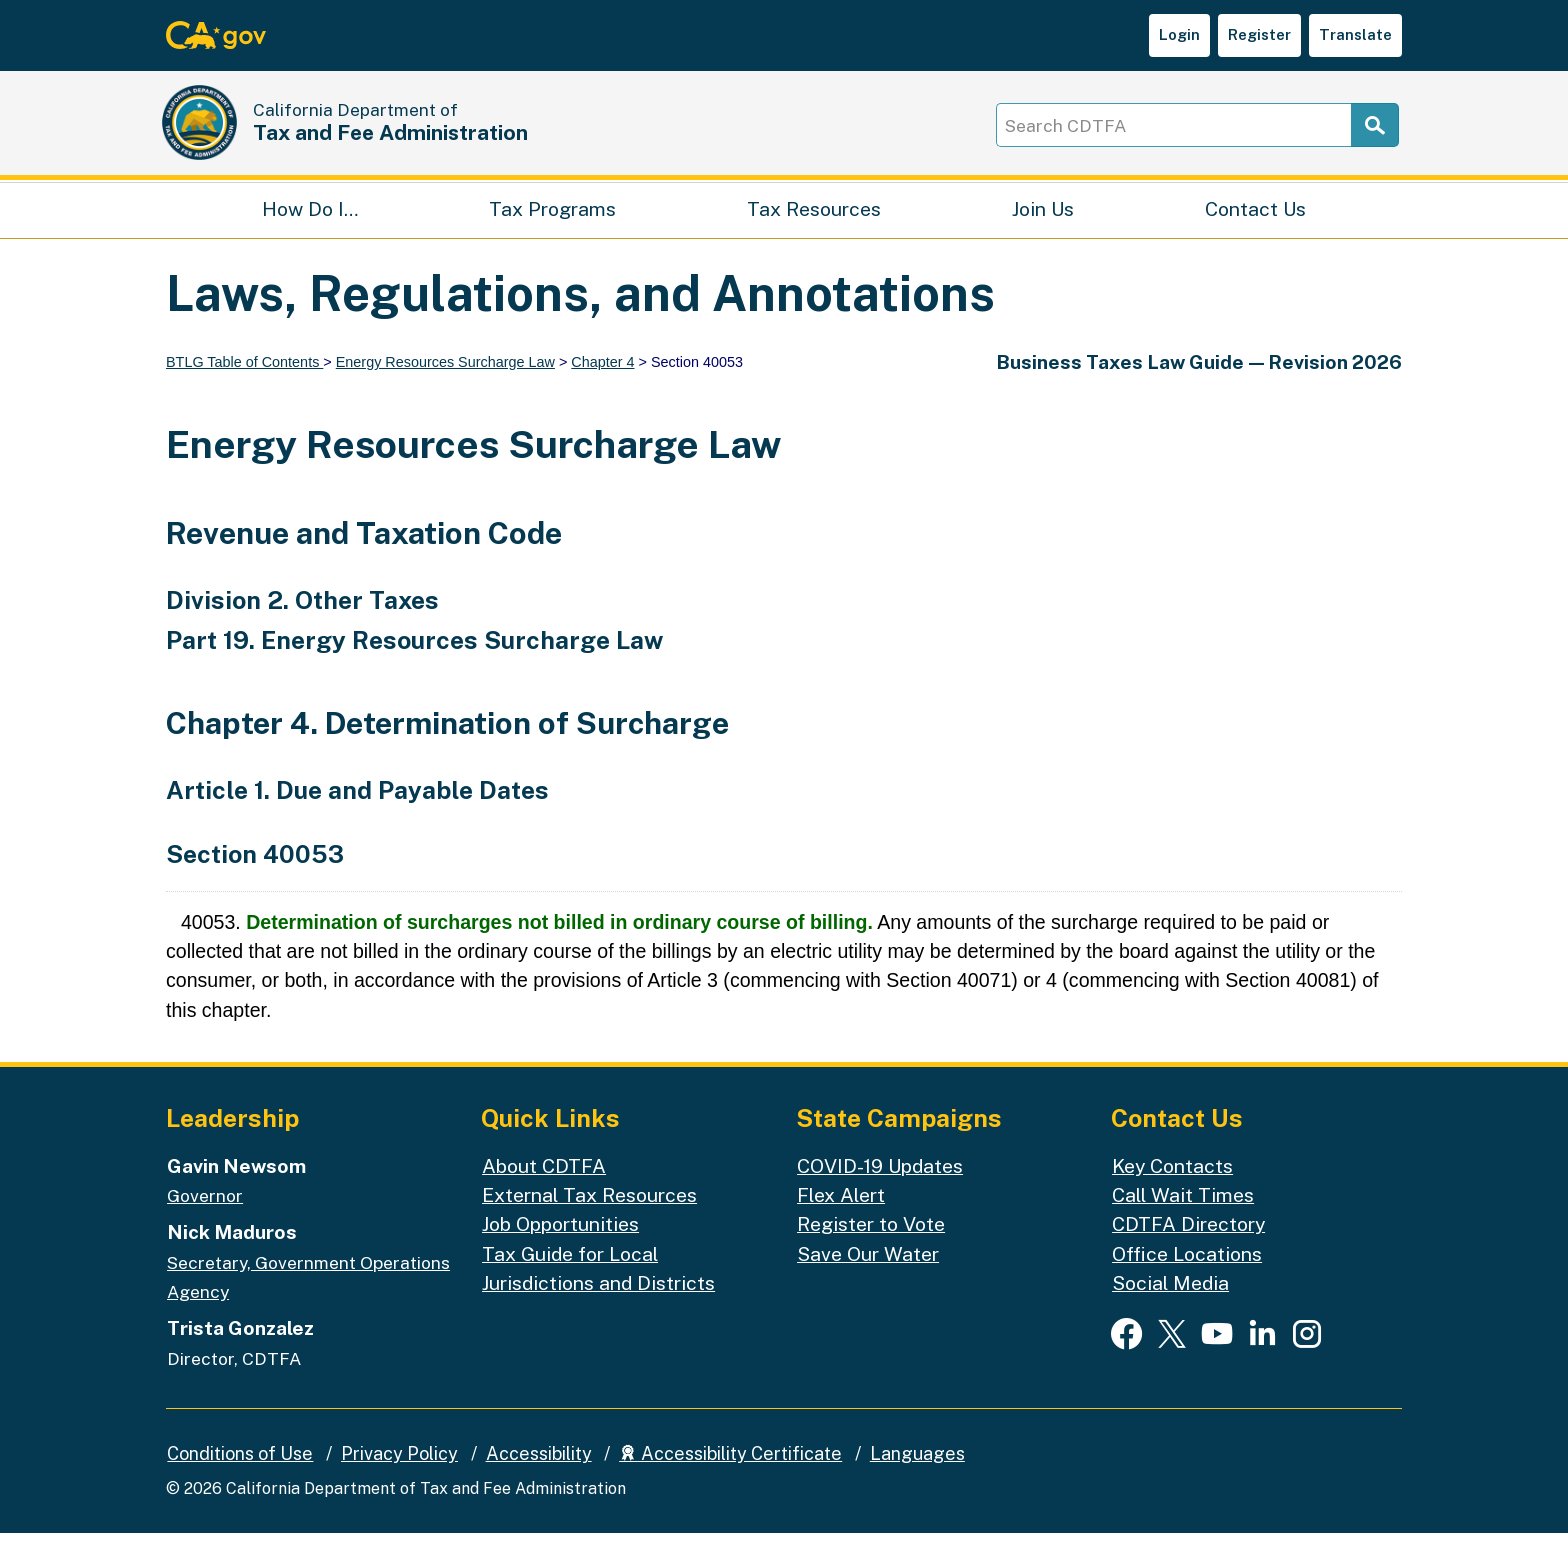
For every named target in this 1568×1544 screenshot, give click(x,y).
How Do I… (310, 215)
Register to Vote (871, 1234)
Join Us (1043, 215)
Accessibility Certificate (730, 1464)
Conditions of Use (240, 1464)
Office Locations (1187, 1264)
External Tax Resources (589, 1205)
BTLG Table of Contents (244, 373)
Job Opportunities (560, 1234)
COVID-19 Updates (880, 1176)
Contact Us (1255, 215)
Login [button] (1179, 34)
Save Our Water (868, 1264)
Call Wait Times (1183, 1205)
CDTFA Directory (1188, 1234)
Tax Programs (552, 215)
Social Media (1170, 1293)
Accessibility (539, 1464)
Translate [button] (1355, 34)
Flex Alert (841, 1205)
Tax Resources (814, 215)
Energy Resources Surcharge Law (445, 373)
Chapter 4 (602, 373)
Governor (205, 1206)
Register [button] (1259, 34)
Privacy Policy (399, 1464)
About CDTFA (544, 1176)
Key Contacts (1172, 1176)
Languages (917, 1464)
